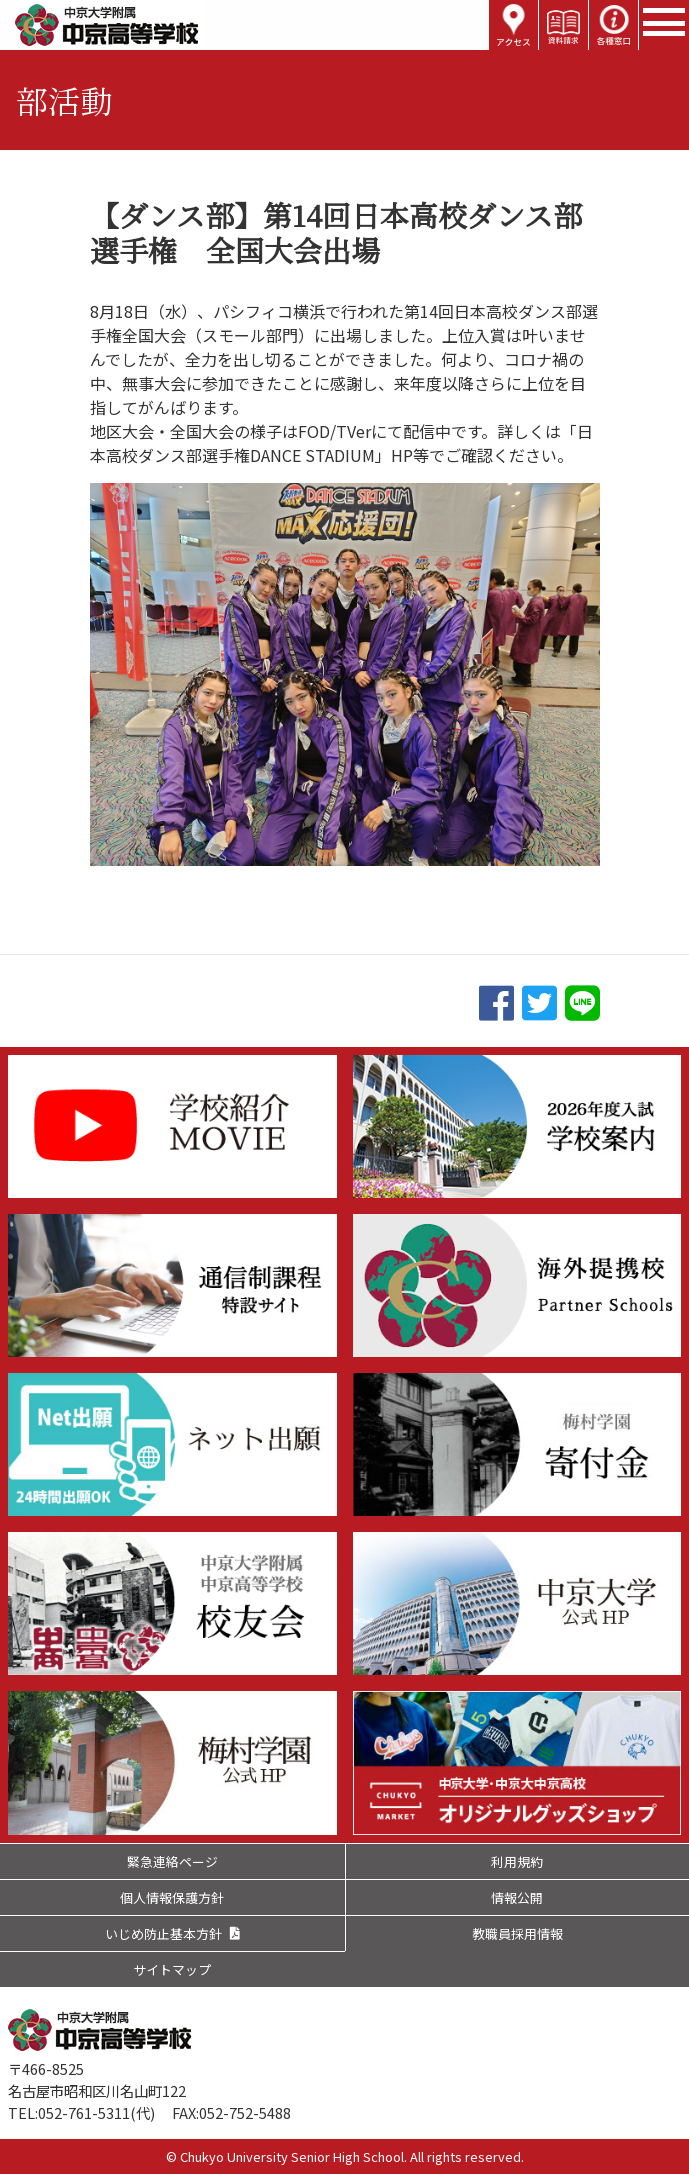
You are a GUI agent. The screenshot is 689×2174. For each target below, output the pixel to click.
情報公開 (517, 1897)
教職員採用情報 (517, 1933)
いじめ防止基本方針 (163, 1933)
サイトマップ (172, 1969)
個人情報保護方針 (172, 1897)
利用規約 (517, 1861)
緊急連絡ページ (172, 1861)
